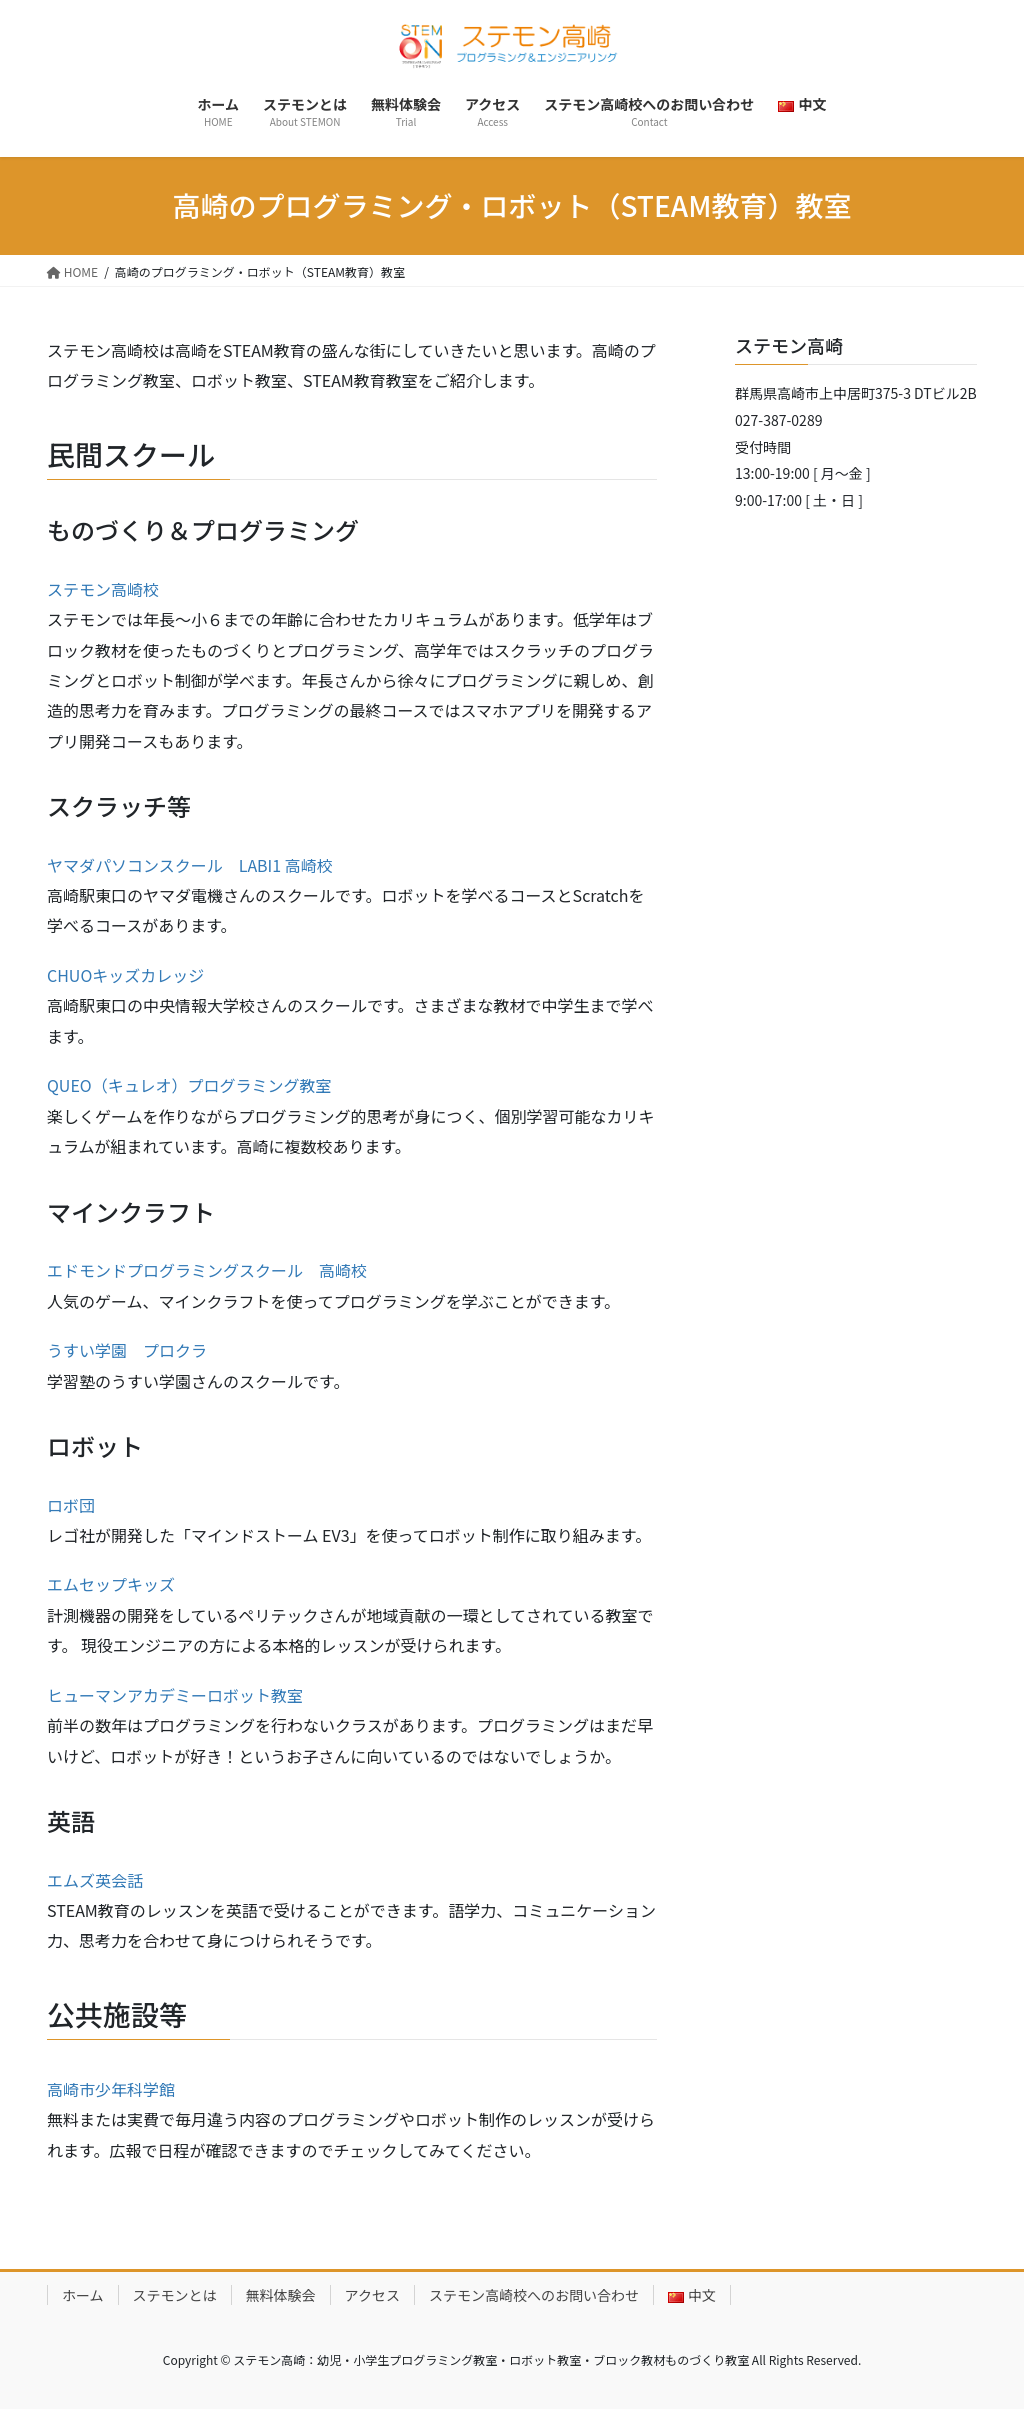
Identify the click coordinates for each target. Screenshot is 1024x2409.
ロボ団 (71, 1505)
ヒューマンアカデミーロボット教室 (175, 1695)
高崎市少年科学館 (111, 2089)
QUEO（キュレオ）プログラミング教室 (189, 1085)
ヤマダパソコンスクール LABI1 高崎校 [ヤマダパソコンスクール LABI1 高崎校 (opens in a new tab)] (190, 865)
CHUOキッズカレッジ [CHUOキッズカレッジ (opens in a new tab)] (125, 975)
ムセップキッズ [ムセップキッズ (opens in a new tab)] (119, 1584)
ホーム (83, 2295)
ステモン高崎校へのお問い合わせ (534, 2295)
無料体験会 (281, 2295)
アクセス (372, 2295)
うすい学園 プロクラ (127, 1350)
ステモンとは (175, 2295)
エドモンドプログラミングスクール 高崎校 (207, 1270)
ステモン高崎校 (103, 589)
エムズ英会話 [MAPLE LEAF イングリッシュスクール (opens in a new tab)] (95, 1880)
